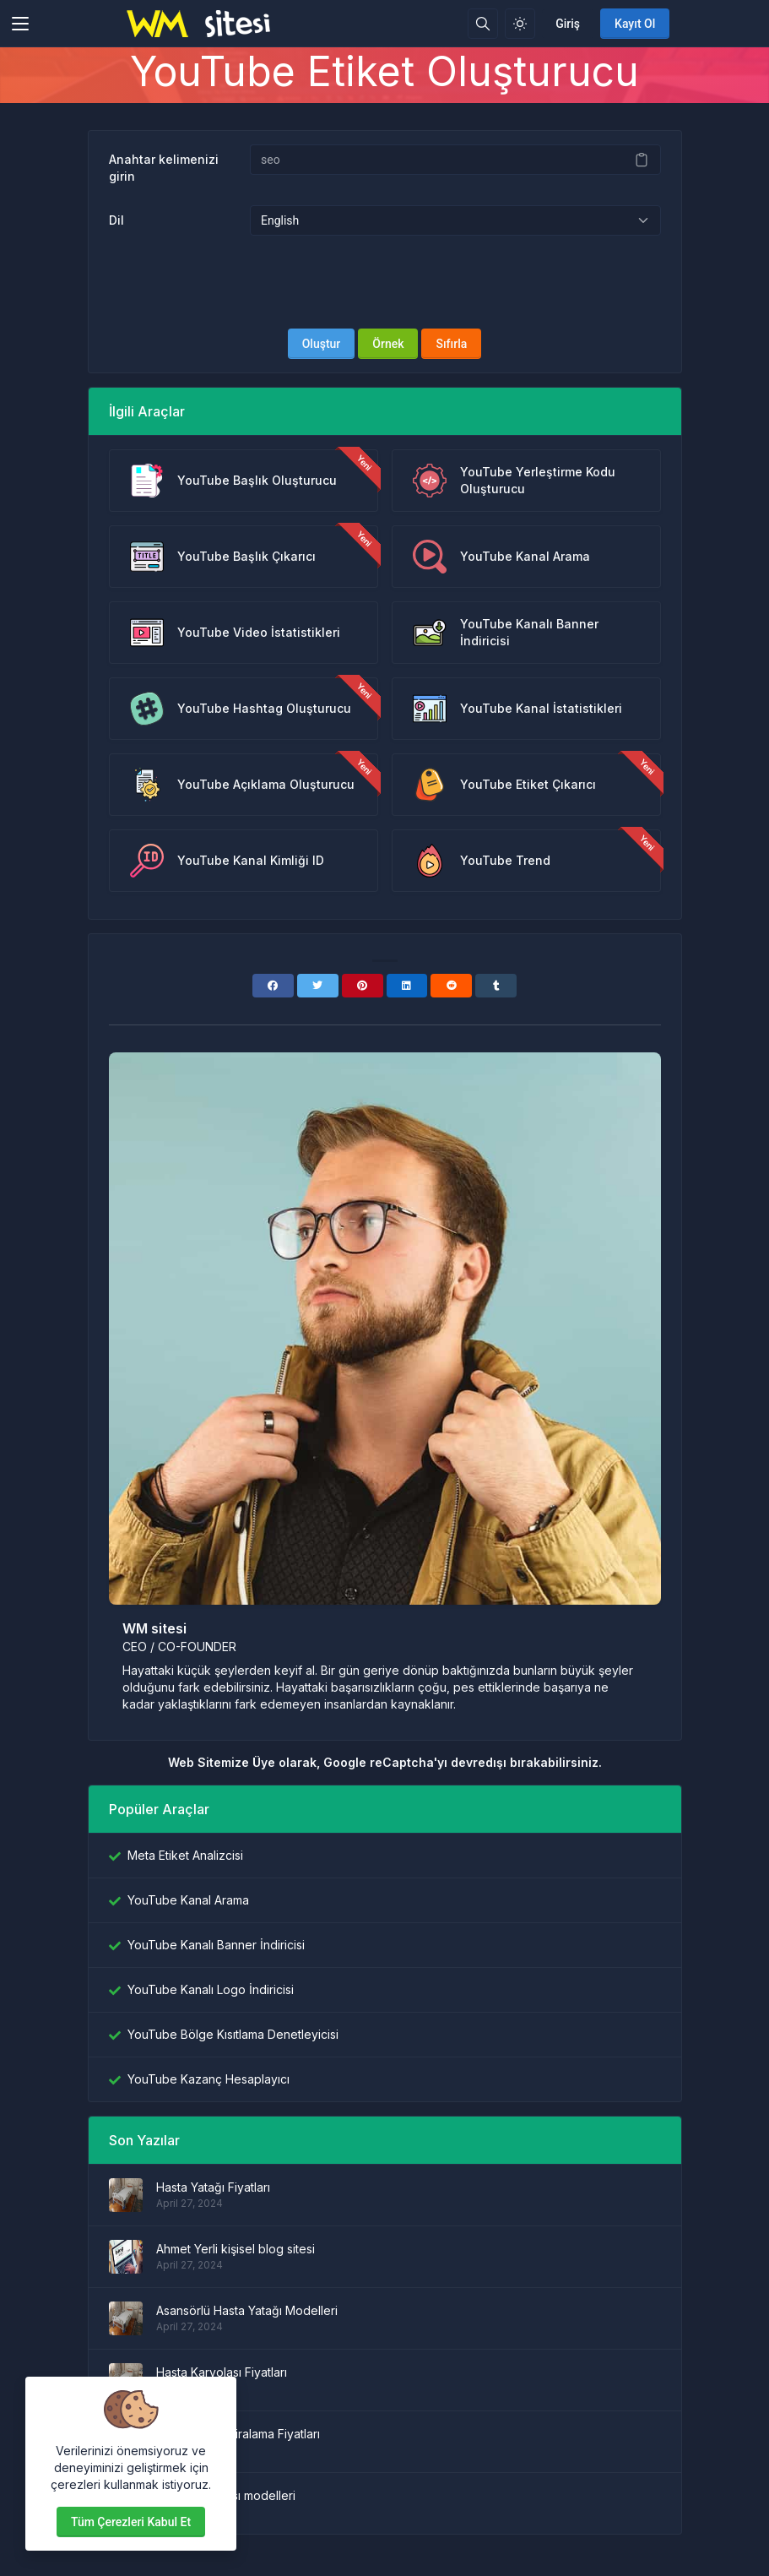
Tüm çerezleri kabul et (131, 2522)
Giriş (567, 23)
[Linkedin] (407, 985)
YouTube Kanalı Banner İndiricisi (216, 1944)
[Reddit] (451, 985)
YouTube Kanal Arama (188, 1900)
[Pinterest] (362, 985)
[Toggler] (20, 23)
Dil (116, 220)
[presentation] (385, 282)
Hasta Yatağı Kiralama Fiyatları (238, 2434)
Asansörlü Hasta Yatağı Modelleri (247, 2310)
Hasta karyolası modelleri (225, 2495)
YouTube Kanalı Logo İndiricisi (210, 1989)
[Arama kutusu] (483, 23)
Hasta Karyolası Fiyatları (221, 2372)
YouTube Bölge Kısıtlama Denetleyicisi (232, 2034)
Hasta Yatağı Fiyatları (213, 2187)
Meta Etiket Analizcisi (185, 1855)
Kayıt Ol (635, 23)
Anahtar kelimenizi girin (164, 167)
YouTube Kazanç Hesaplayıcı (208, 2079)
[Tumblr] (496, 985)
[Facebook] (273, 985)
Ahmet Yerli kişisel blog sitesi (235, 2249)
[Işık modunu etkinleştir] (520, 23)
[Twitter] (317, 985)
